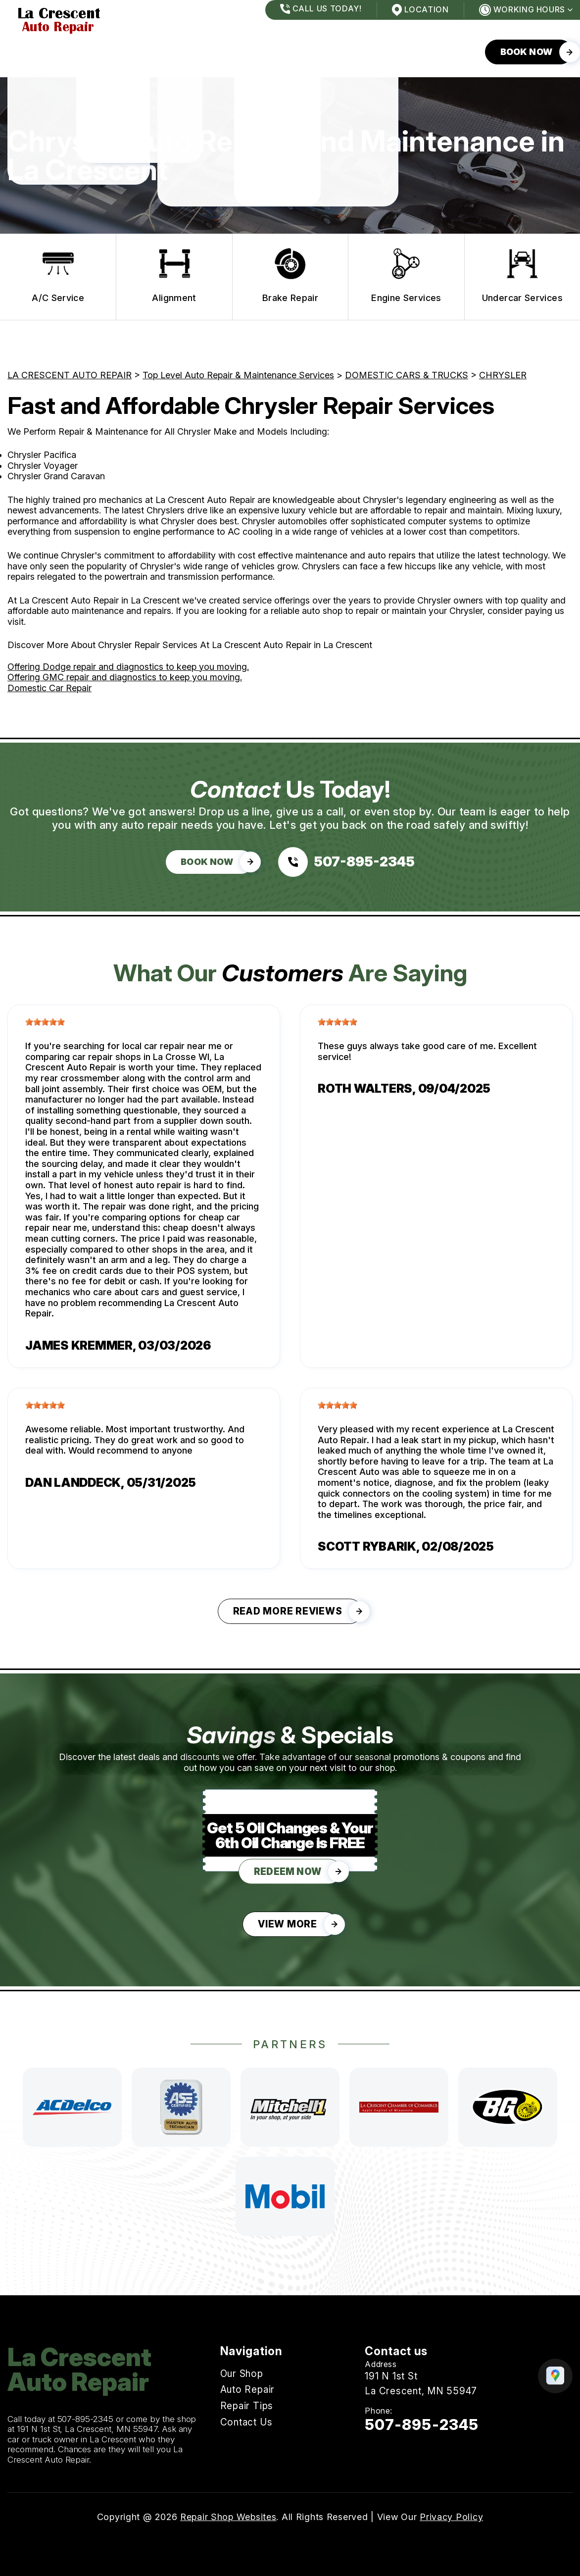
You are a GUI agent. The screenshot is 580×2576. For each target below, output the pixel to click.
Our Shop (30, 52)
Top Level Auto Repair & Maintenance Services (238, 375)
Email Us (385, 2449)
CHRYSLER (503, 375)
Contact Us (264, 52)
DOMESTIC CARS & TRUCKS (406, 375)
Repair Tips (184, 52)
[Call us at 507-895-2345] (346, 862)
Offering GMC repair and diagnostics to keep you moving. (124, 677)
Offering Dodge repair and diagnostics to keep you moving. (128, 666)
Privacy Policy (451, 2517)
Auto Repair (105, 52)
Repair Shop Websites (228, 2517)
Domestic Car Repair (49, 688)
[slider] (45, 1022)
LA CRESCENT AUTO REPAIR (69, 375)
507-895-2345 (85, 2419)
